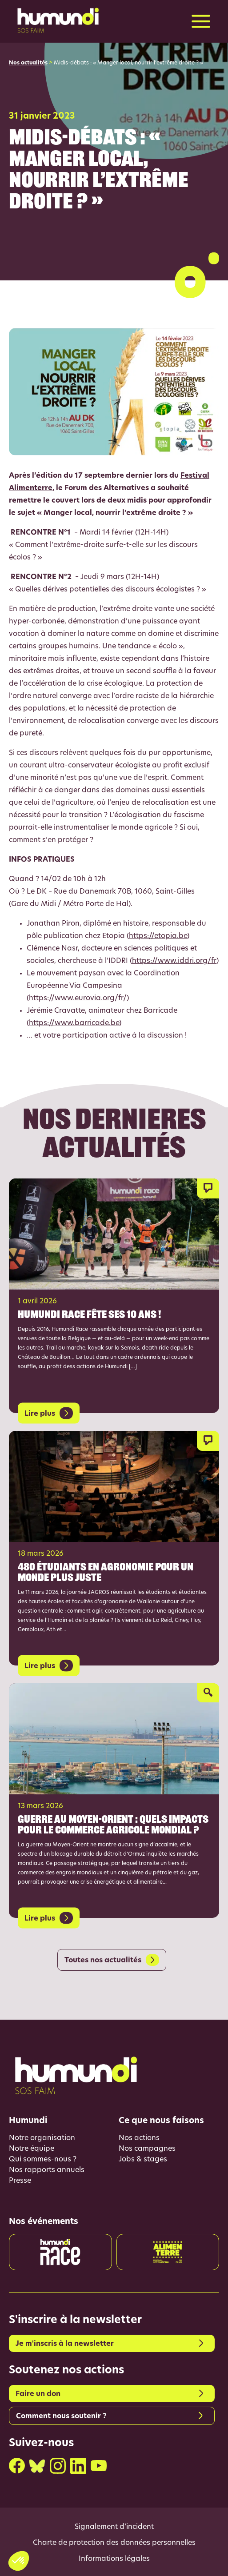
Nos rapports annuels (46, 2170)
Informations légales (114, 2559)
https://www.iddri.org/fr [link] (174, 961)
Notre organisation (42, 2138)
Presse (20, 2181)
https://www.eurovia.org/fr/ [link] (78, 998)
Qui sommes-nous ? (42, 2159)
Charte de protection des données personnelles (114, 2543)
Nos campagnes (147, 2149)
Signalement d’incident (114, 2527)
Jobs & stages (143, 2159)
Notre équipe (31, 2149)
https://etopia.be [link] (158, 936)
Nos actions (139, 2138)
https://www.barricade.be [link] (74, 1023)
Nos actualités (28, 63)
